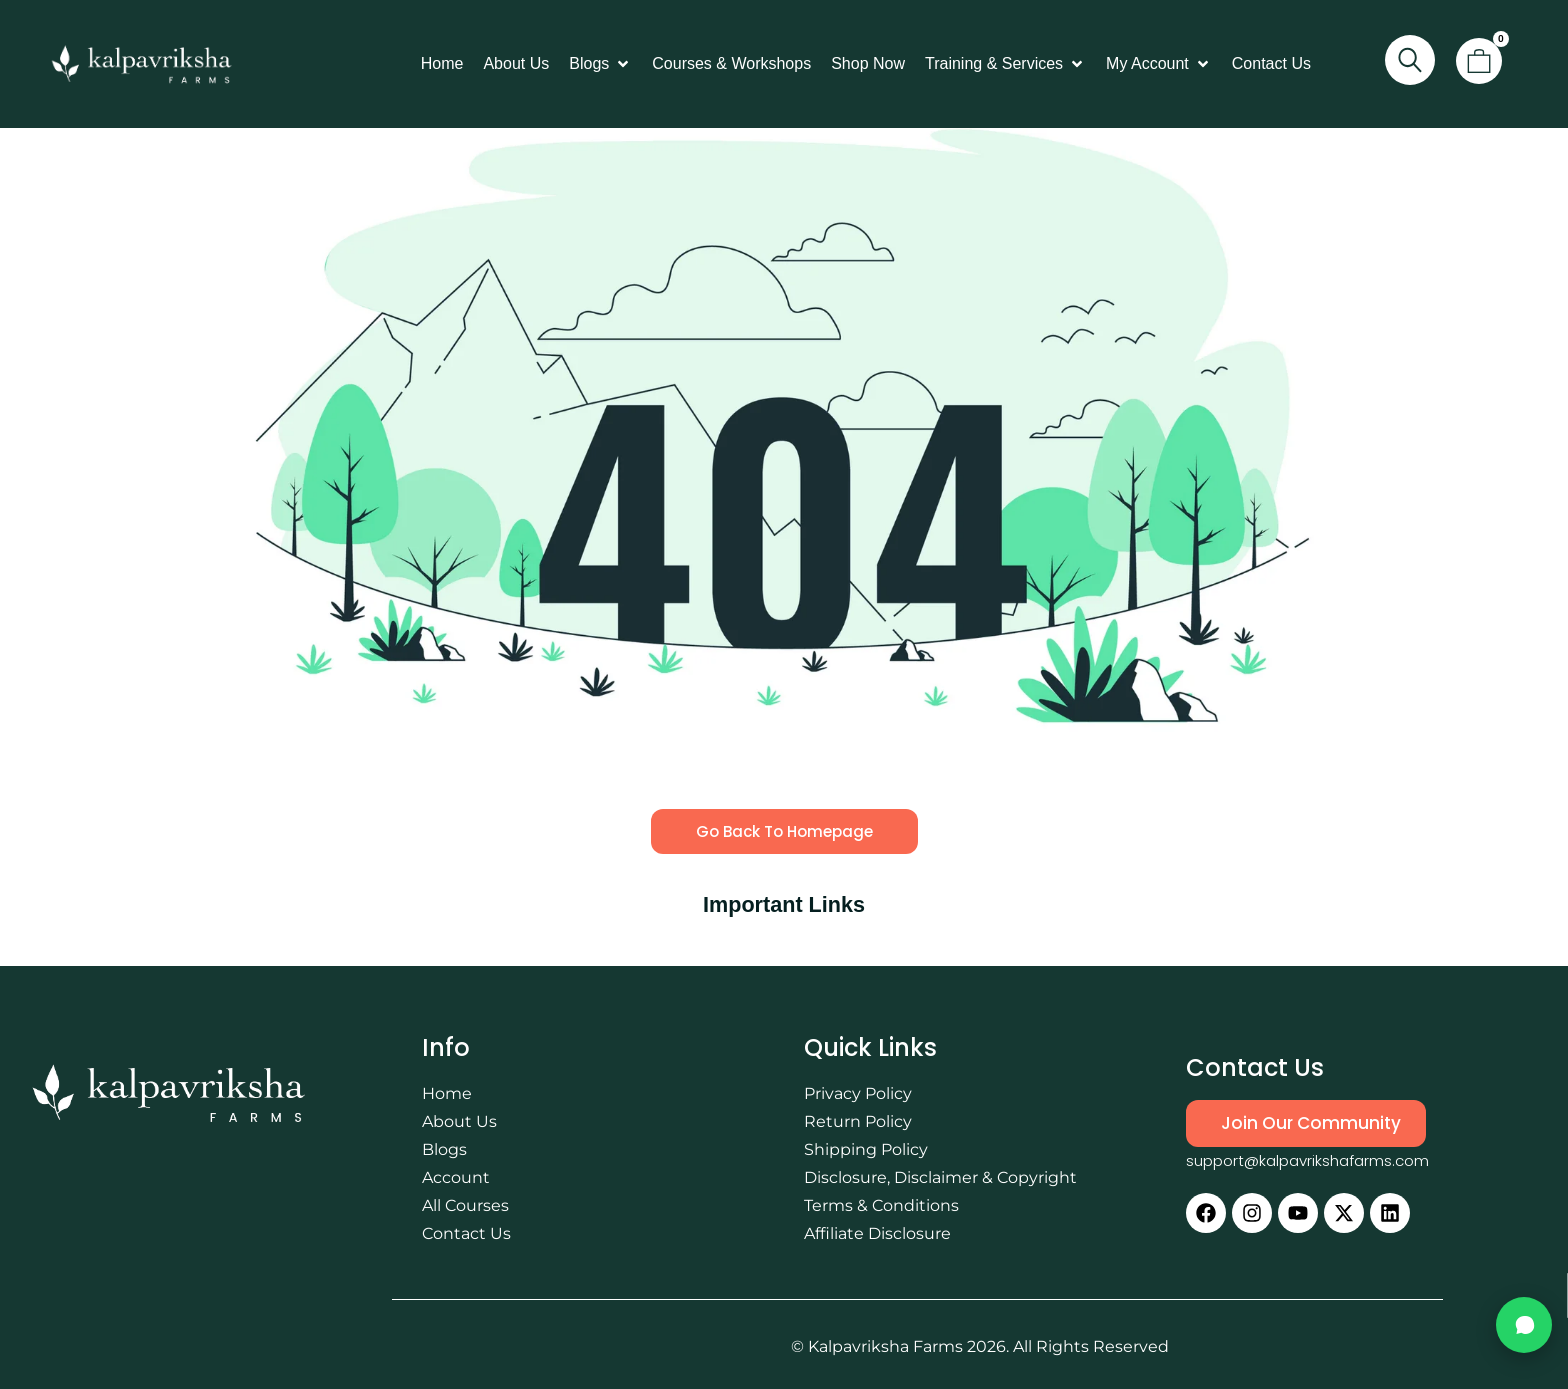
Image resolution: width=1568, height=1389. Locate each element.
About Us (459, 1121)
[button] (600, 64)
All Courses (465, 1205)
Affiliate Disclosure (877, 1233)
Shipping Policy (866, 1149)
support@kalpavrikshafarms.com (1307, 1160)
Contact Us (466, 1233)
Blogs (444, 1149)
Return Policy (858, 1121)
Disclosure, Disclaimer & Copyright (940, 1177)
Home (447, 1093)
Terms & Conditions (881, 1205)
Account (456, 1177)
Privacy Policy (858, 1093)
